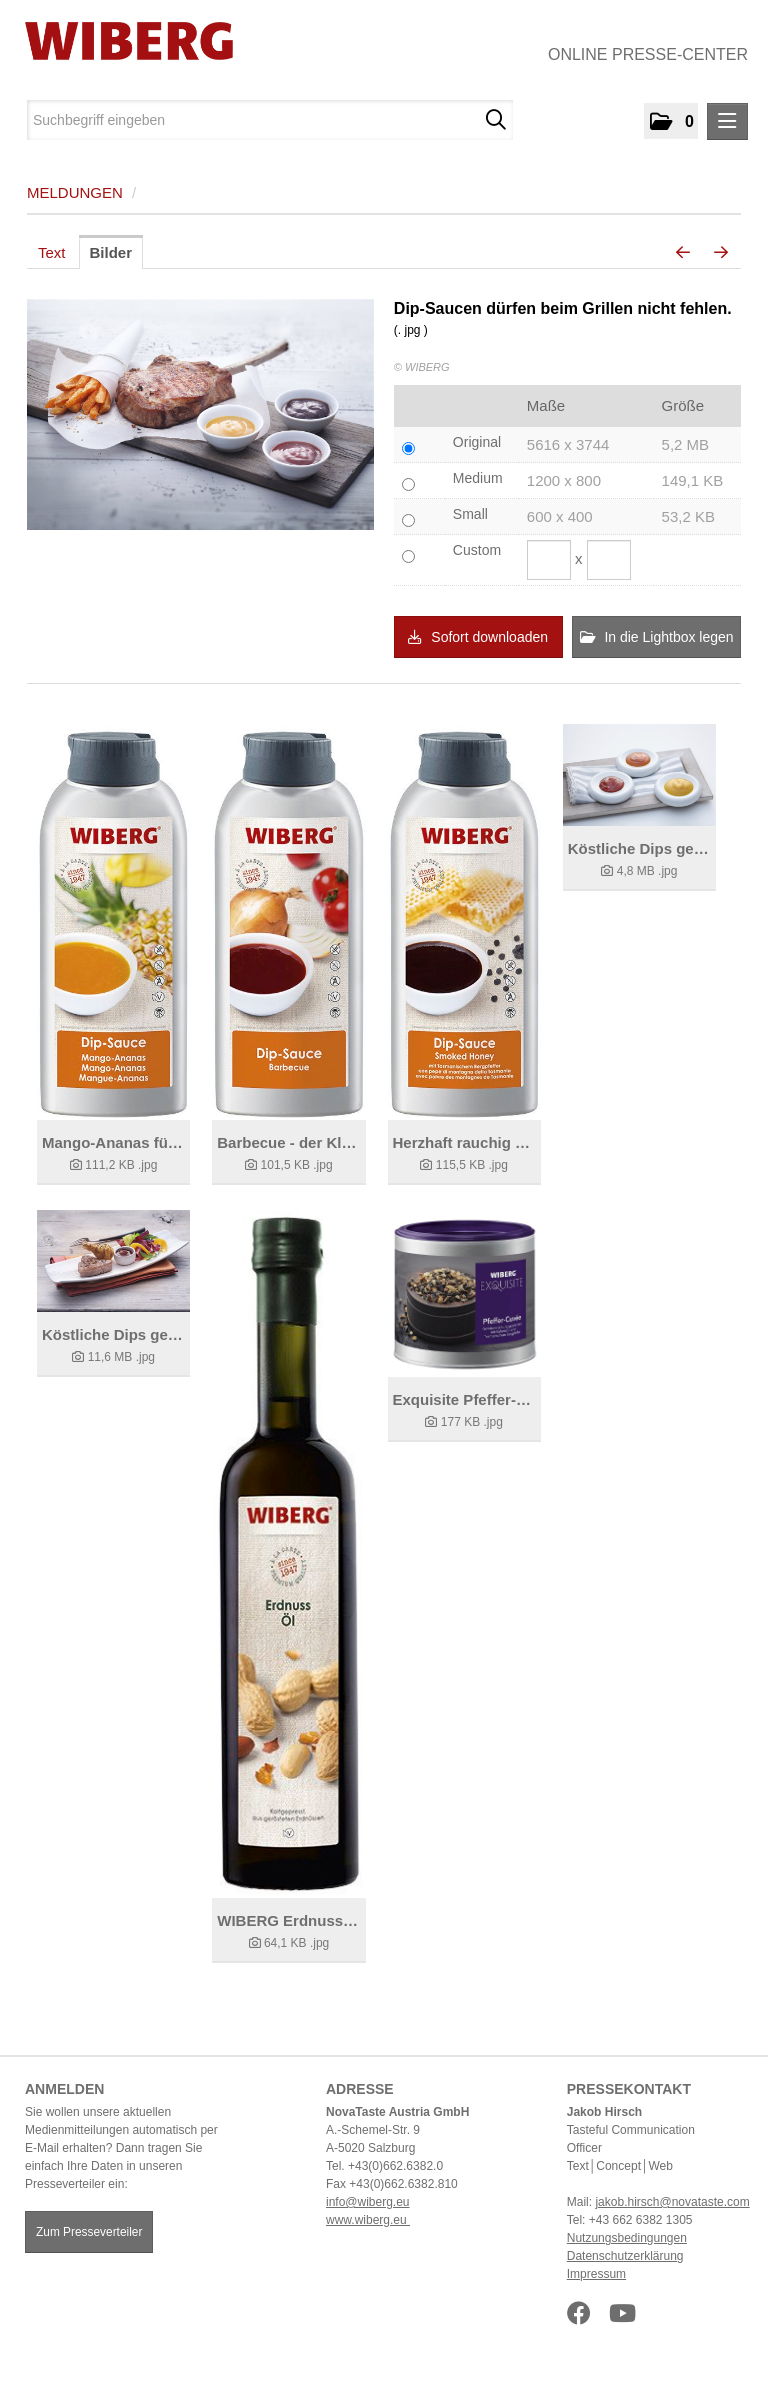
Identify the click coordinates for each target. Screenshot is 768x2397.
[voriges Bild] (683, 253)
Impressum (596, 2274)
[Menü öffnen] (727, 121)
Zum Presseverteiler (89, 2232)
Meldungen (75, 192)
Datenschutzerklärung (625, 2256)
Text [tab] (52, 252)
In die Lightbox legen (657, 637)
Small (470, 514)
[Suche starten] (495, 120)
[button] (671, 121)
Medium (478, 478)
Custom (477, 550)
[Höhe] (609, 560)
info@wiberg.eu (368, 2202)
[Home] (121, 41)
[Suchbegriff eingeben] (270, 120)
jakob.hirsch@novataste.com (672, 2202)
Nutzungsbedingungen (627, 2238)
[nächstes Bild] (721, 253)
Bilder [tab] (111, 252)
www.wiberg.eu (368, 2220)
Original (477, 442)
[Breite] (549, 560)
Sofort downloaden (478, 637)
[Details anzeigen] (113, 922)
